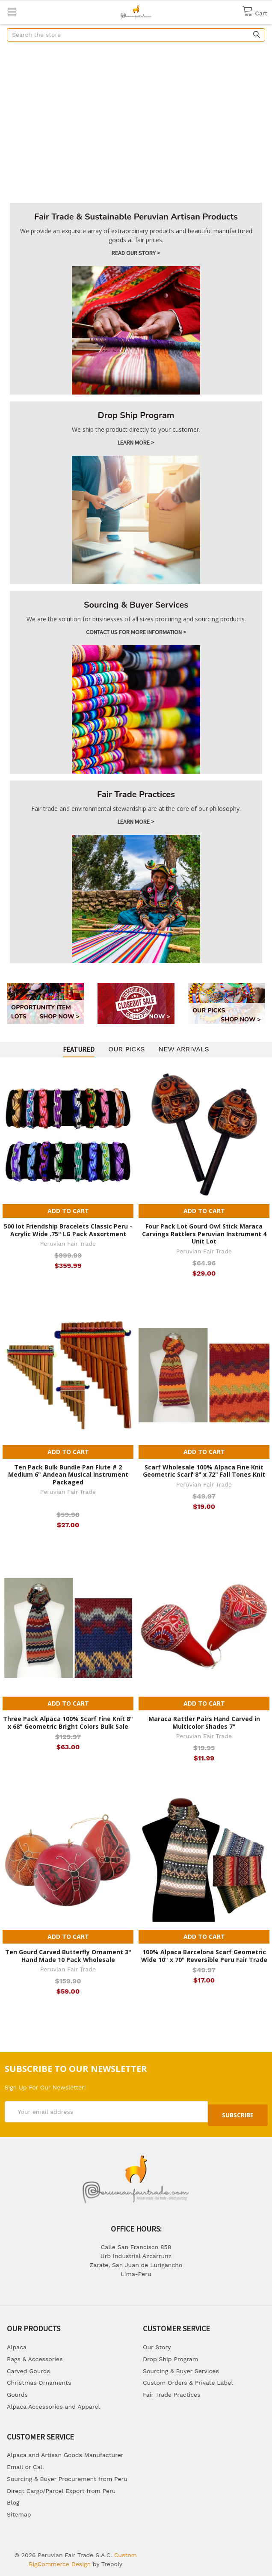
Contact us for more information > (136, 632)
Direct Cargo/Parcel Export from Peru (61, 2487)
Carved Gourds (28, 2367)
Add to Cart (68, 1211)
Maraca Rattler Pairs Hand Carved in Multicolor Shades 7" (204, 1722)
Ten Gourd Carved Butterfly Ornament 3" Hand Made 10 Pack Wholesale (68, 1956)
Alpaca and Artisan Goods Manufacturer (65, 2451)
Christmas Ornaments (39, 2379)
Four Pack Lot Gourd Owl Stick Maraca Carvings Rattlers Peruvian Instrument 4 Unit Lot (204, 1233)
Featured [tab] (79, 1049)
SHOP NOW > (59, 1016)
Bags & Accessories (35, 2355)
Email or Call (25, 2463)
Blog (13, 2499)
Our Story (157, 2343)
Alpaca (17, 2343)
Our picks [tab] (126, 1049)
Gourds (17, 2391)
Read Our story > (136, 253)
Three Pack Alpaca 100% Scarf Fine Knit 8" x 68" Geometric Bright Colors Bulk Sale (68, 1722)
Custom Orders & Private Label (188, 2379)
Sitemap (19, 2511)
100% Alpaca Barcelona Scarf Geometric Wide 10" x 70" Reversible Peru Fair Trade (204, 1956)
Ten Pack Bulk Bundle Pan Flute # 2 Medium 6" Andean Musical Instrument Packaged (68, 1474)
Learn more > (136, 442)
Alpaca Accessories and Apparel (53, 2403)
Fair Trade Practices (172, 2391)
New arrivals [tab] (184, 1049)
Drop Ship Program (170, 2355)
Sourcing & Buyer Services (181, 2367)
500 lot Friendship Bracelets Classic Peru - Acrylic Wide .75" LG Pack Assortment (68, 1230)
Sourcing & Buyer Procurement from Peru (67, 2475)
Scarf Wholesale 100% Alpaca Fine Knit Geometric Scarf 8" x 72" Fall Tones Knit (204, 1471)
